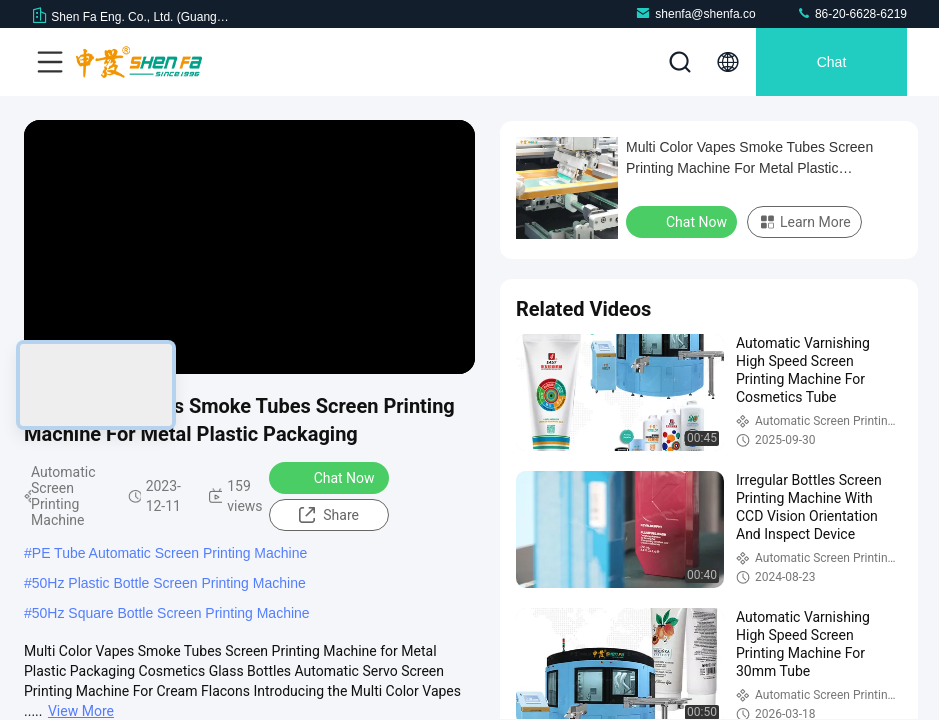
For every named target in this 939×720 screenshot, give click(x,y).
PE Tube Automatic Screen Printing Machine (169, 553)
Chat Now (331, 477)
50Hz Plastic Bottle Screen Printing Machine (169, 583)
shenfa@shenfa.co (695, 13)
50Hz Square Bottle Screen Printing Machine (171, 613)
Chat (832, 62)
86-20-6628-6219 (851, 13)
